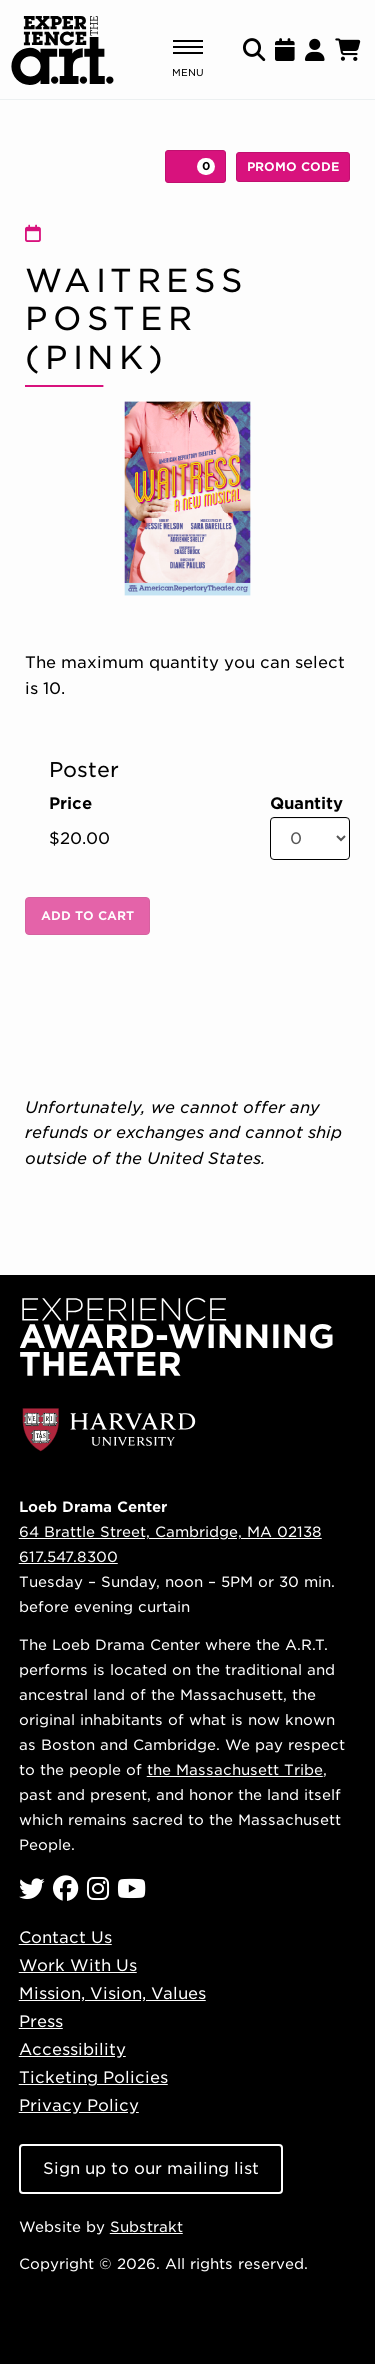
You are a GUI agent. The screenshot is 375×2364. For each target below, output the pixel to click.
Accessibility (72, 2049)
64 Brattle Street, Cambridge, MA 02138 (170, 1531)
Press (41, 2021)
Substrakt (146, 2226)
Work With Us (78, 1965)
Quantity (306, 804)
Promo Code (293, 166)
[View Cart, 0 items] (195, 166)
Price (70, 804)
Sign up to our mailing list (151, 2168)
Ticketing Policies (93, 2077)
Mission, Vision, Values (112, 1993)
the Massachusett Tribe (235, 1769)
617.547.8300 (68, 1556)
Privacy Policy (79, 2105)
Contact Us (65, 1937)
